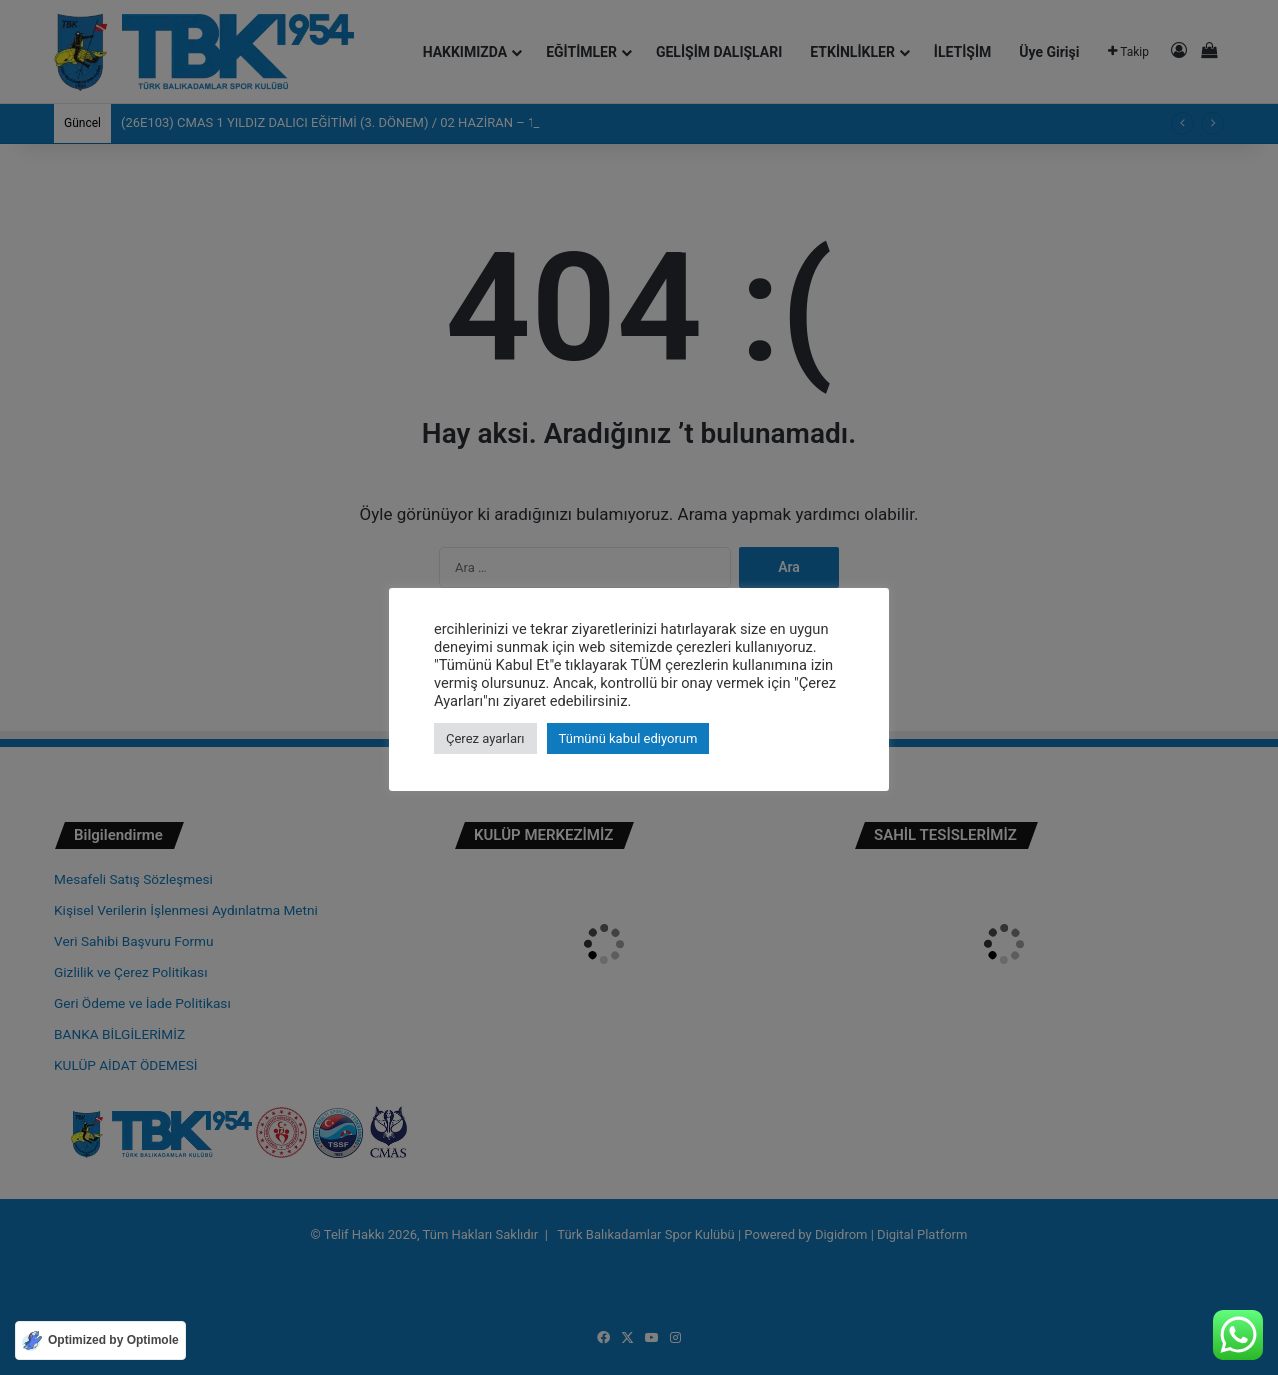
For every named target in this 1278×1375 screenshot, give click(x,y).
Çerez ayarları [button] (485, 738)
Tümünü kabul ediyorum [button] (628, 738)
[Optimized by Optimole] (100, 1340)
